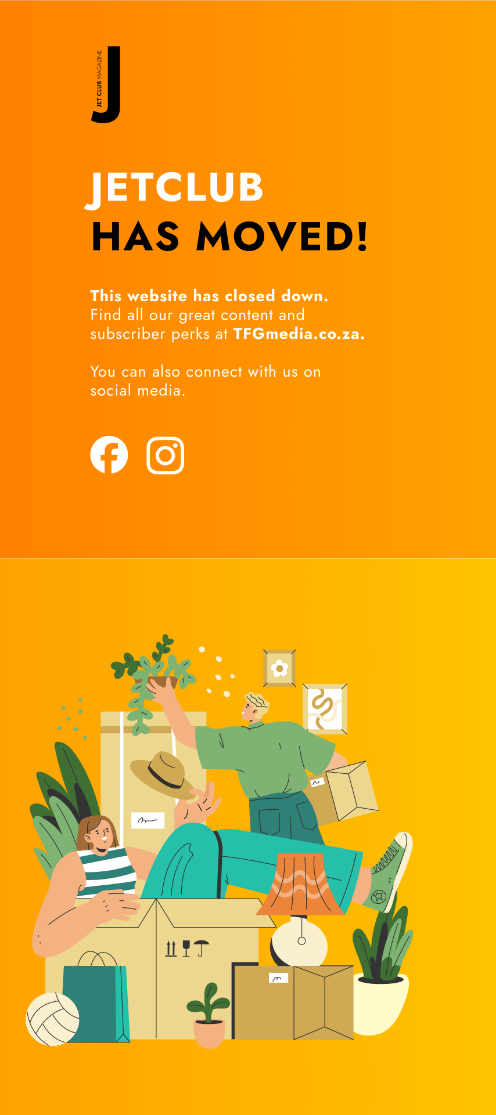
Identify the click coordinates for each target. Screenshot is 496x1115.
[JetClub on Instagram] (164, 453)
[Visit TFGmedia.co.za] (225, 332)
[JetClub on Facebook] (107, 453)
